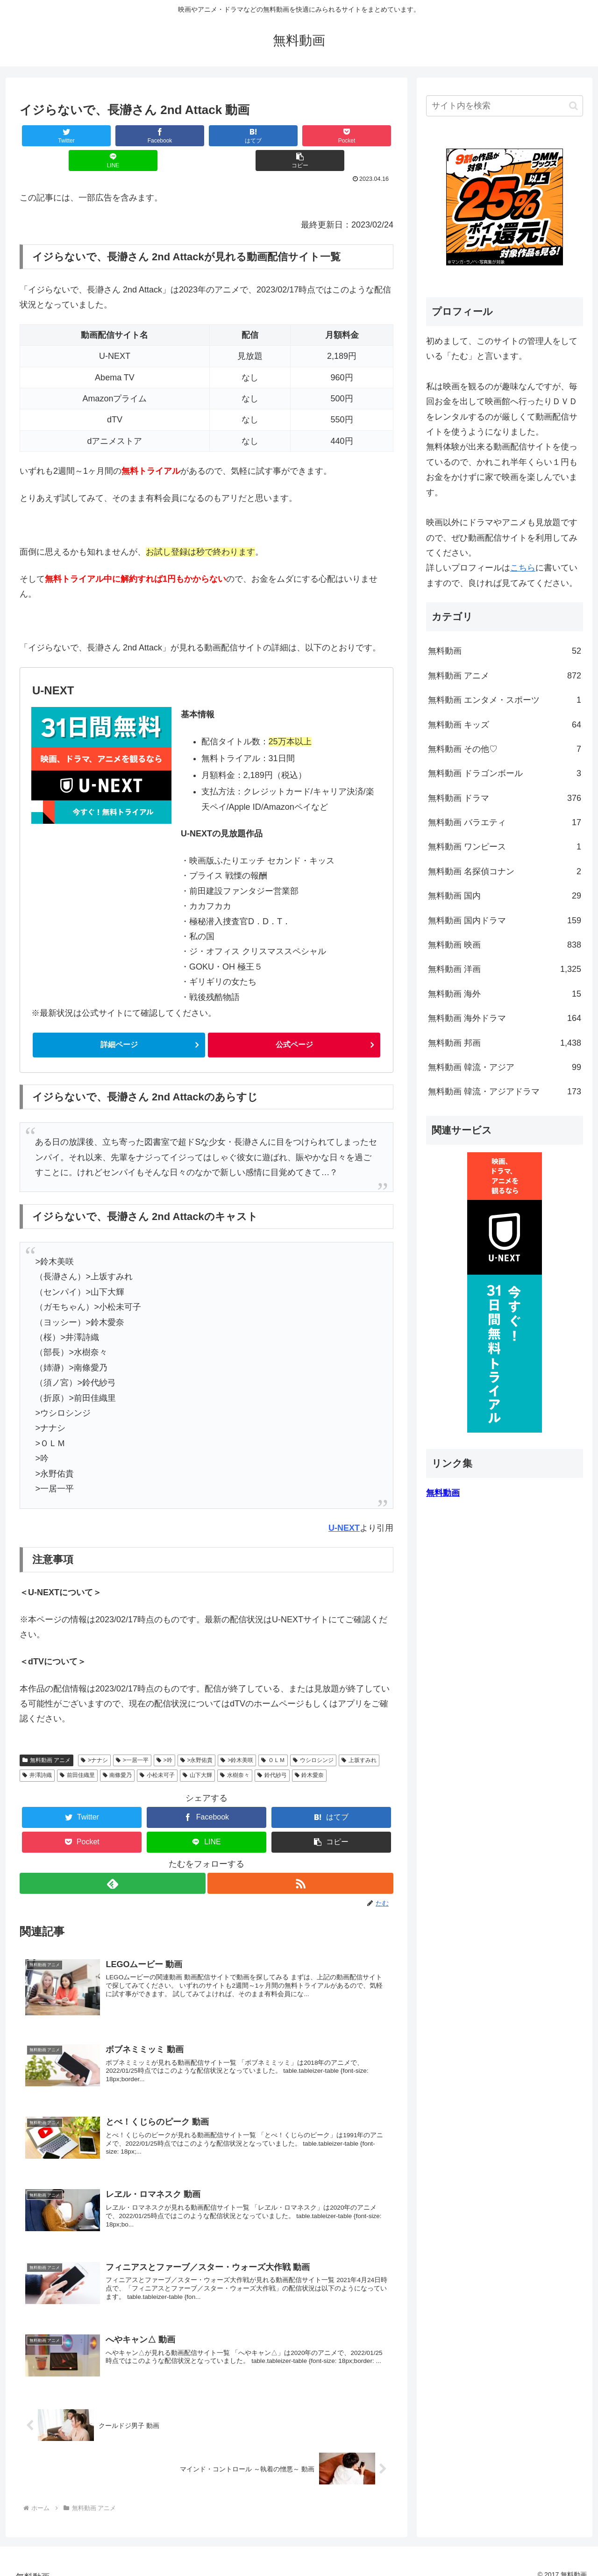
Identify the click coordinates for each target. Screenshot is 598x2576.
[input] (504, 105)
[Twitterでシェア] (51, 135)
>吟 (164, 1737)
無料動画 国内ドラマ (504, 920)
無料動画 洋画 (504, 969)
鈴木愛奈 (309, 1751)
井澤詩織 (37, 1751)
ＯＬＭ (273, 1737)
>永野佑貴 (196, 1737)
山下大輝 (197, 1751)
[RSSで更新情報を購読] (300, 1859)
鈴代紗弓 (272, 1751)
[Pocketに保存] (238, 135)
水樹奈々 (234, 1751)
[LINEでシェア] (300, 135)
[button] (362, 135)
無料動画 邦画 (504, 1042)
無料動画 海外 (504, 993)
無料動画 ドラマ (504, 798)
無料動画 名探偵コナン (504, 871)
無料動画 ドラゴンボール (504, 773)
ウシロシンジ (313, 1737)
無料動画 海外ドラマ (504, 1018)
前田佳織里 (77, 1751)
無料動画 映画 (504, 944)
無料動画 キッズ (504, 724)
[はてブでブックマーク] (175, 135)
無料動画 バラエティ (504, 822)
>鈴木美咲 (237, 1737)
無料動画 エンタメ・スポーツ (504, 699)
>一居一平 (132, 1737)
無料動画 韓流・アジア (504, 1067)
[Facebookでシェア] (113, 135)
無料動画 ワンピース (504, 846)
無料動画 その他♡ (504, 749)
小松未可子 (157, 1751)
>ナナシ (94, 1737)
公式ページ (294, 1021)
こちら (522, 567)
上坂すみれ (359, 1737)
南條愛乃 (117, 1751)
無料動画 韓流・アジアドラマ (504, 1091)
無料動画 (504, 650)
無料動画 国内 (504, 895)
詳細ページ (119, 1021)
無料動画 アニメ (46, 1737)
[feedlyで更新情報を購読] (112, 1859)
